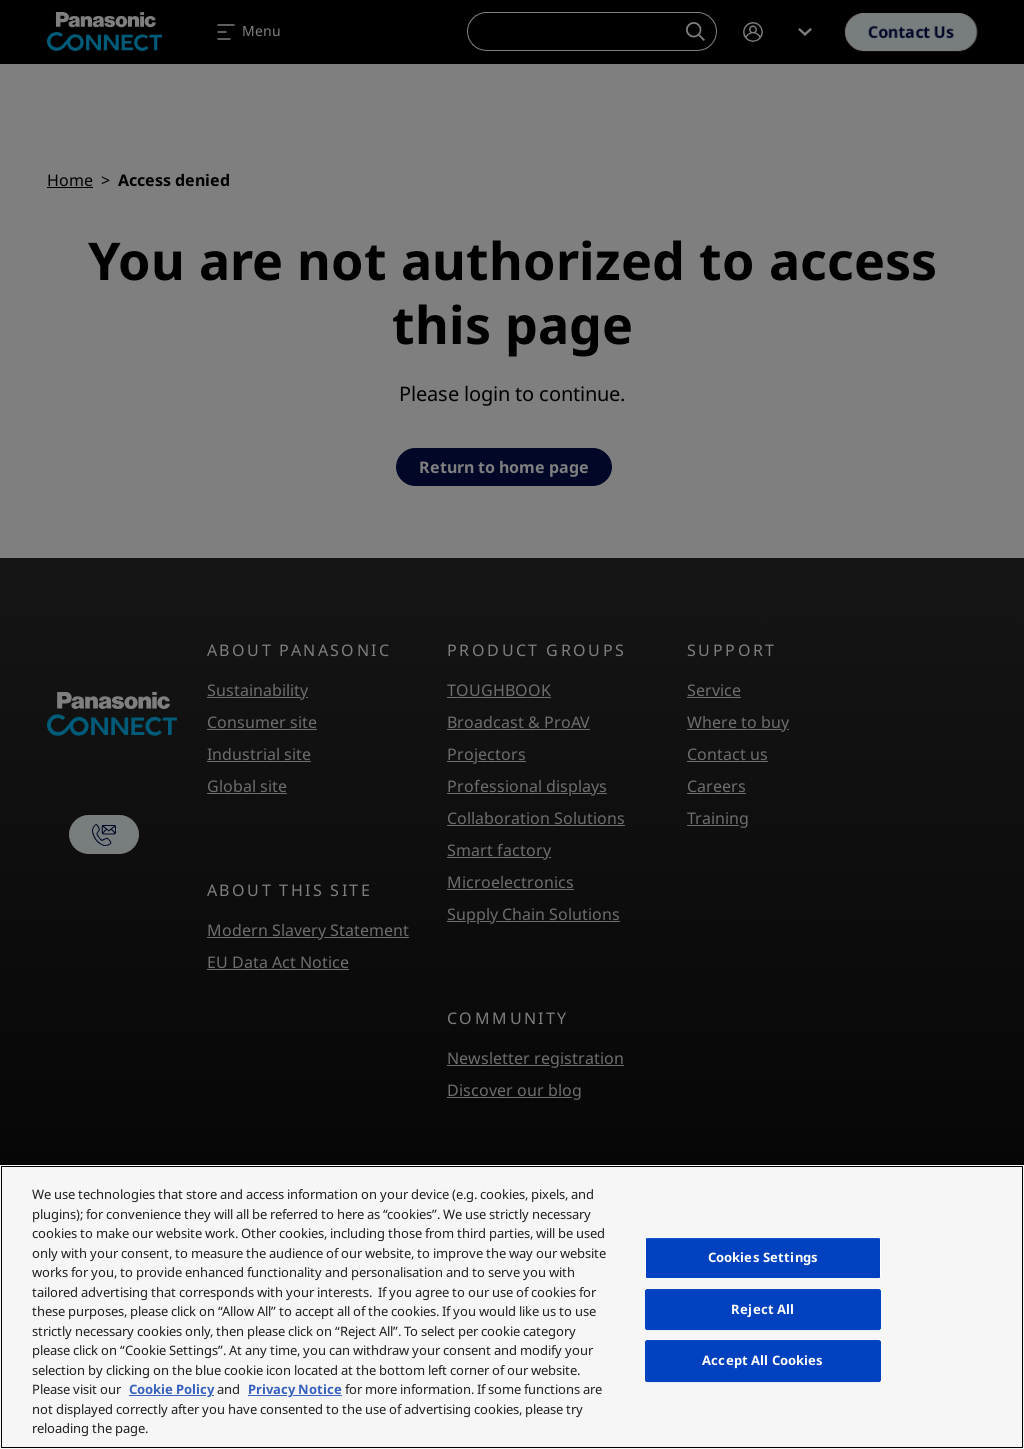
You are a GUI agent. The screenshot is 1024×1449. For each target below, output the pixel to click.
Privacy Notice (295, 1389)
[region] (512, 1307)
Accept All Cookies (762, 1360)
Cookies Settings (763, 1257)
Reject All (762, 1309)
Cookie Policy (171, 1389)
